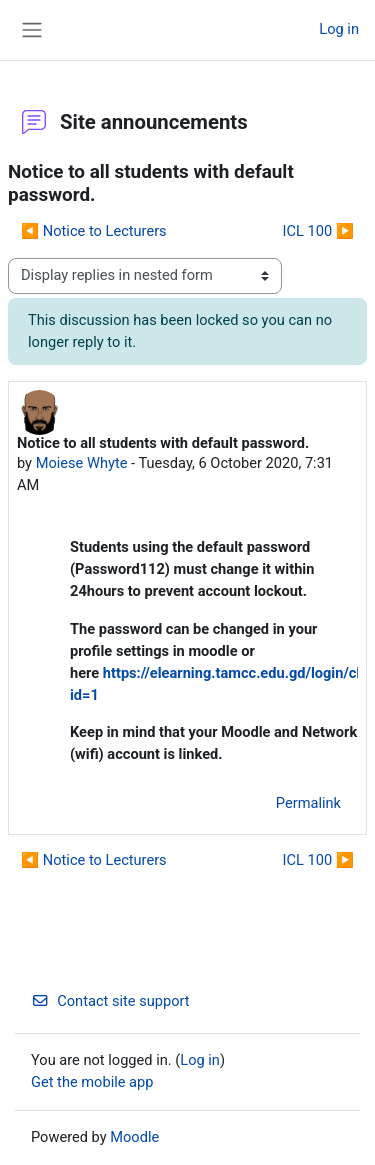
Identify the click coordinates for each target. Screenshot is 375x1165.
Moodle (134, 1137)
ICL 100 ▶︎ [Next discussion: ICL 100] (318, 231)
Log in (339, 29)
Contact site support (110, 1001)
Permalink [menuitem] (308, 803)
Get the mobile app (92, 1082)
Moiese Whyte (82, 463)
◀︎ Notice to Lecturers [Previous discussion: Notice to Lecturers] (94, 231)
